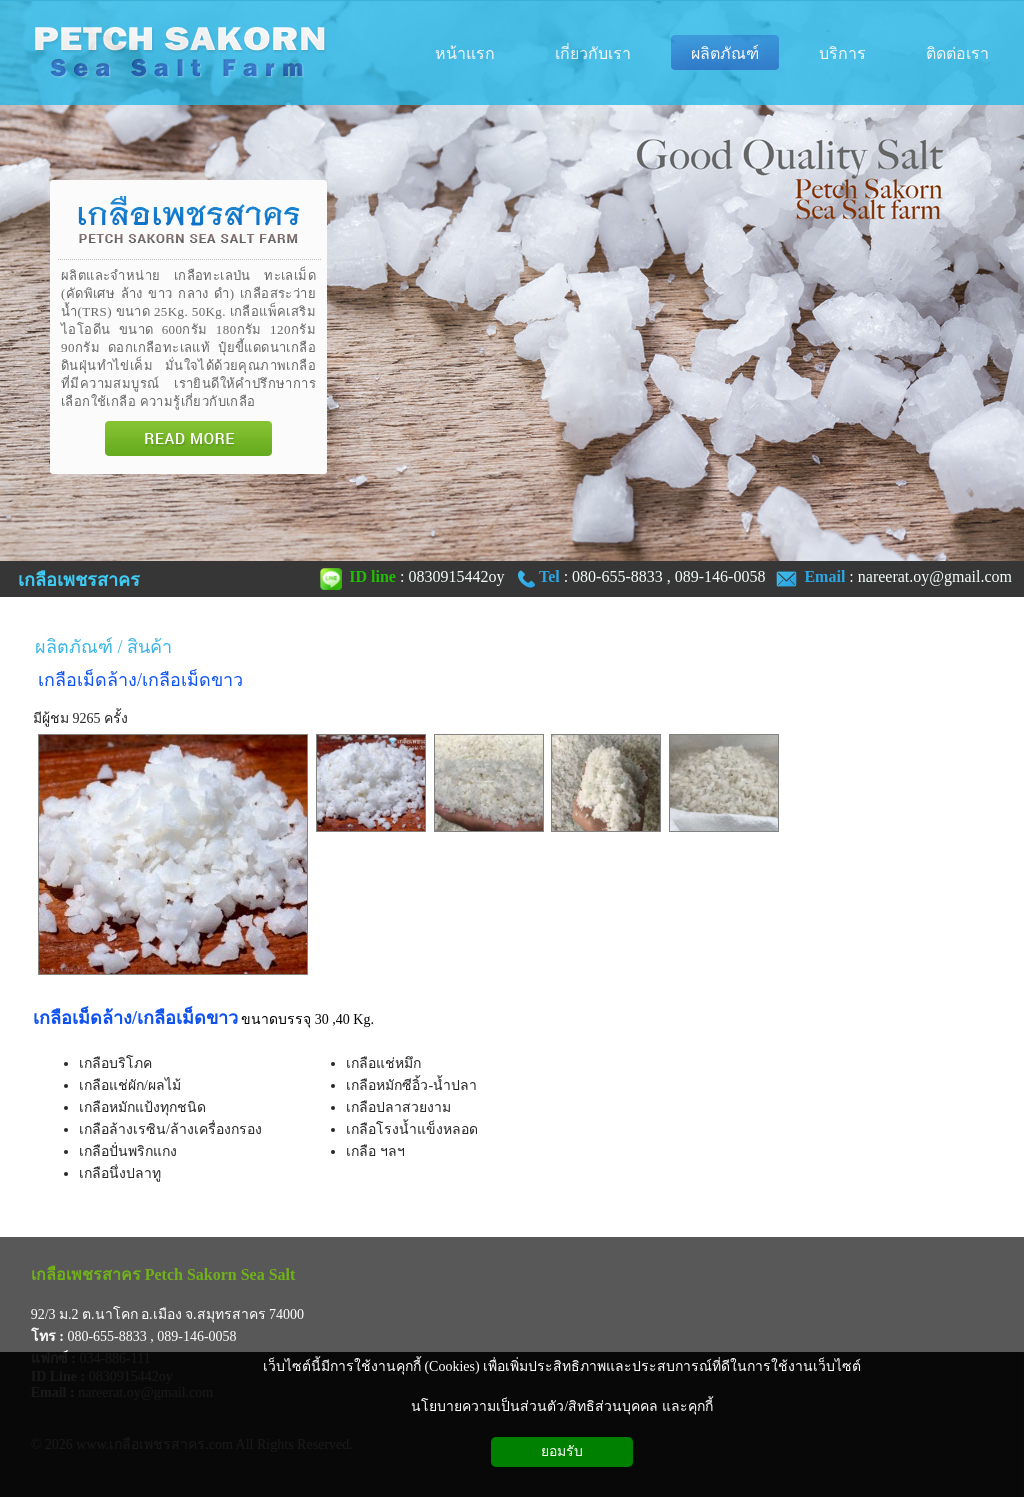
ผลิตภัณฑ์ (74, 647)
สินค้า (149, 647)
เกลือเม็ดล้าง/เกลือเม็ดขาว (140, 680)
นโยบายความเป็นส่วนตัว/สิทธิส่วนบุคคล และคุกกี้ (561, 1406)
